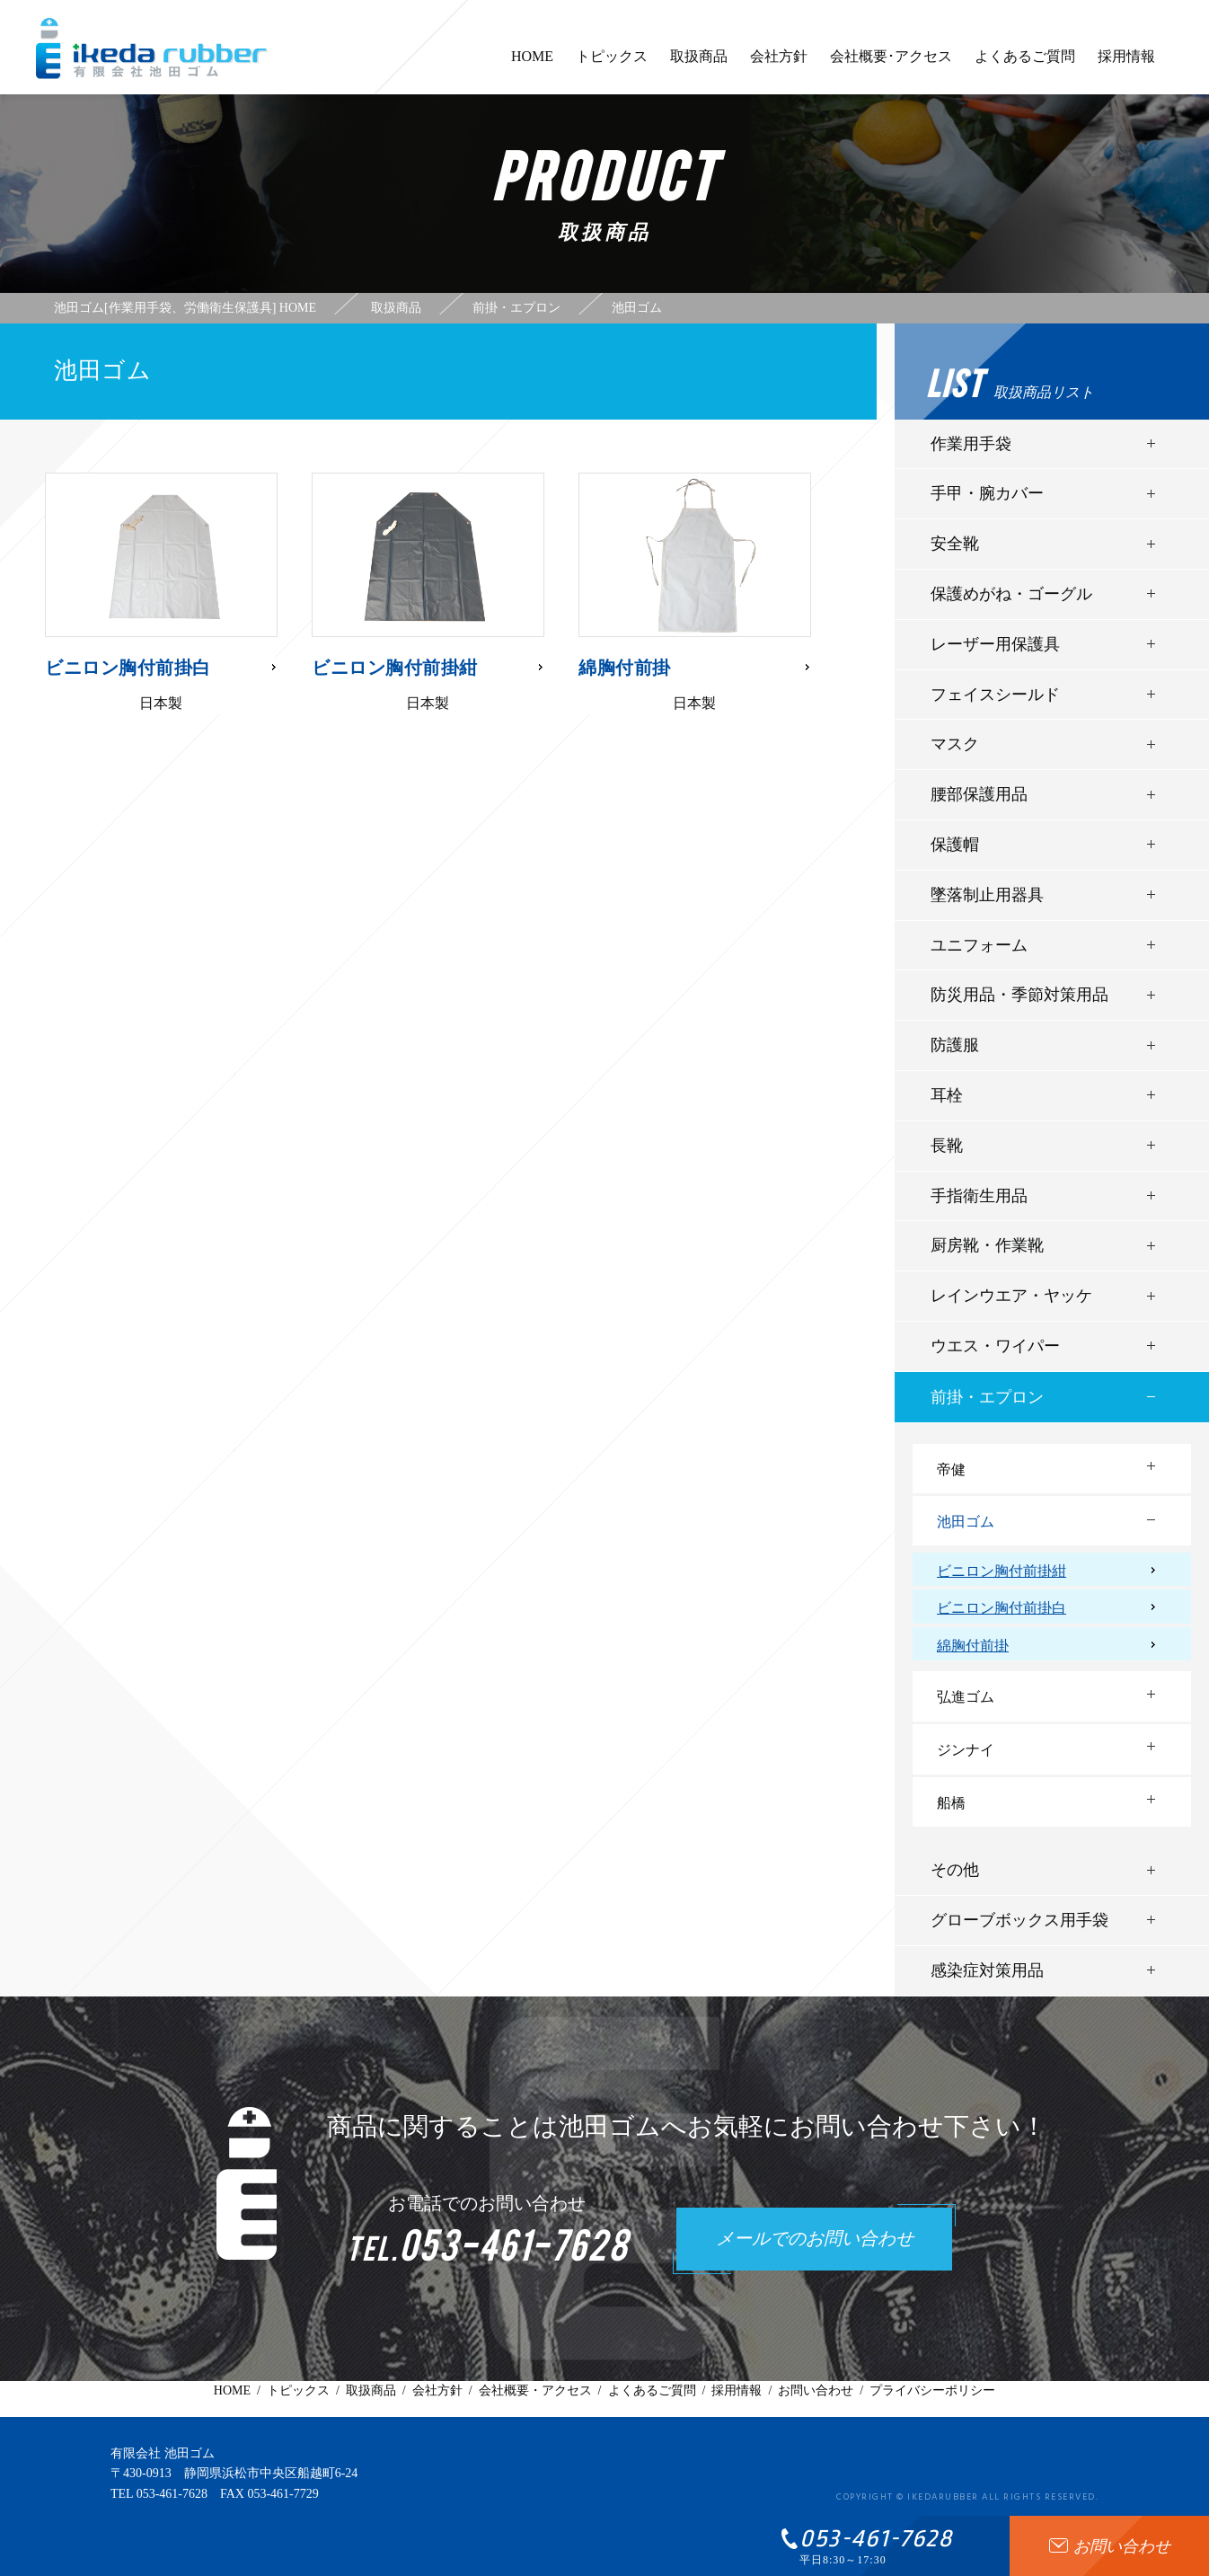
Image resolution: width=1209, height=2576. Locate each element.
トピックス (612, 65)
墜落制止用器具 (987, 895)
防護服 (955, 1045)
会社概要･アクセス (891, 65)
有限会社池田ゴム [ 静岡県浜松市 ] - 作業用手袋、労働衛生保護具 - (152, 48)
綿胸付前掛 (973, 1645)
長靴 (947, 1146)
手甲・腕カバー (987, 493)
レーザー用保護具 (995, 644)
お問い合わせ (815, 2390)
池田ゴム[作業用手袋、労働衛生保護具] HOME (185, 308)
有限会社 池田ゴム (162, 2453)
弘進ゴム (965, 1696)
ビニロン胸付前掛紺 (1001, 1571)
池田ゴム (965, 1521)
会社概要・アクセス (535, 2390)
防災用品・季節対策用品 (1019, 995)
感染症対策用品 (987, 1970)
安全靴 (955, 544)
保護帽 (955, 845)
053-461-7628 (172, 2494)
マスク (955, 744)
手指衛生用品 (979, 1196)
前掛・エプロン (987, 1397)
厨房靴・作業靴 (987, 1245)
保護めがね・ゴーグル (1011, 594)
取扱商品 (699, 65)
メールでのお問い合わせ (814, 2240)
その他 (955, 1870)
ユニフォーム (979, 945)
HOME (532, 65)
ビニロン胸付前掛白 (1001, 1608)
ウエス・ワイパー (995, 1346)
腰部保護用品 (979, 794)
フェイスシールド (995, 695)
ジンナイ (965, 1749)
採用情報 (1126, 65)
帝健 (951, 1469)
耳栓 (947, 1095)
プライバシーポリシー (932, 2390)
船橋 (951, 1802)
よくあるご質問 (1025, 65)
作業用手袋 (971, 444)
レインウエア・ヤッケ (1011, 1296)
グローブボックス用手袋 (1019, 1920)
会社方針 (778, 65)
